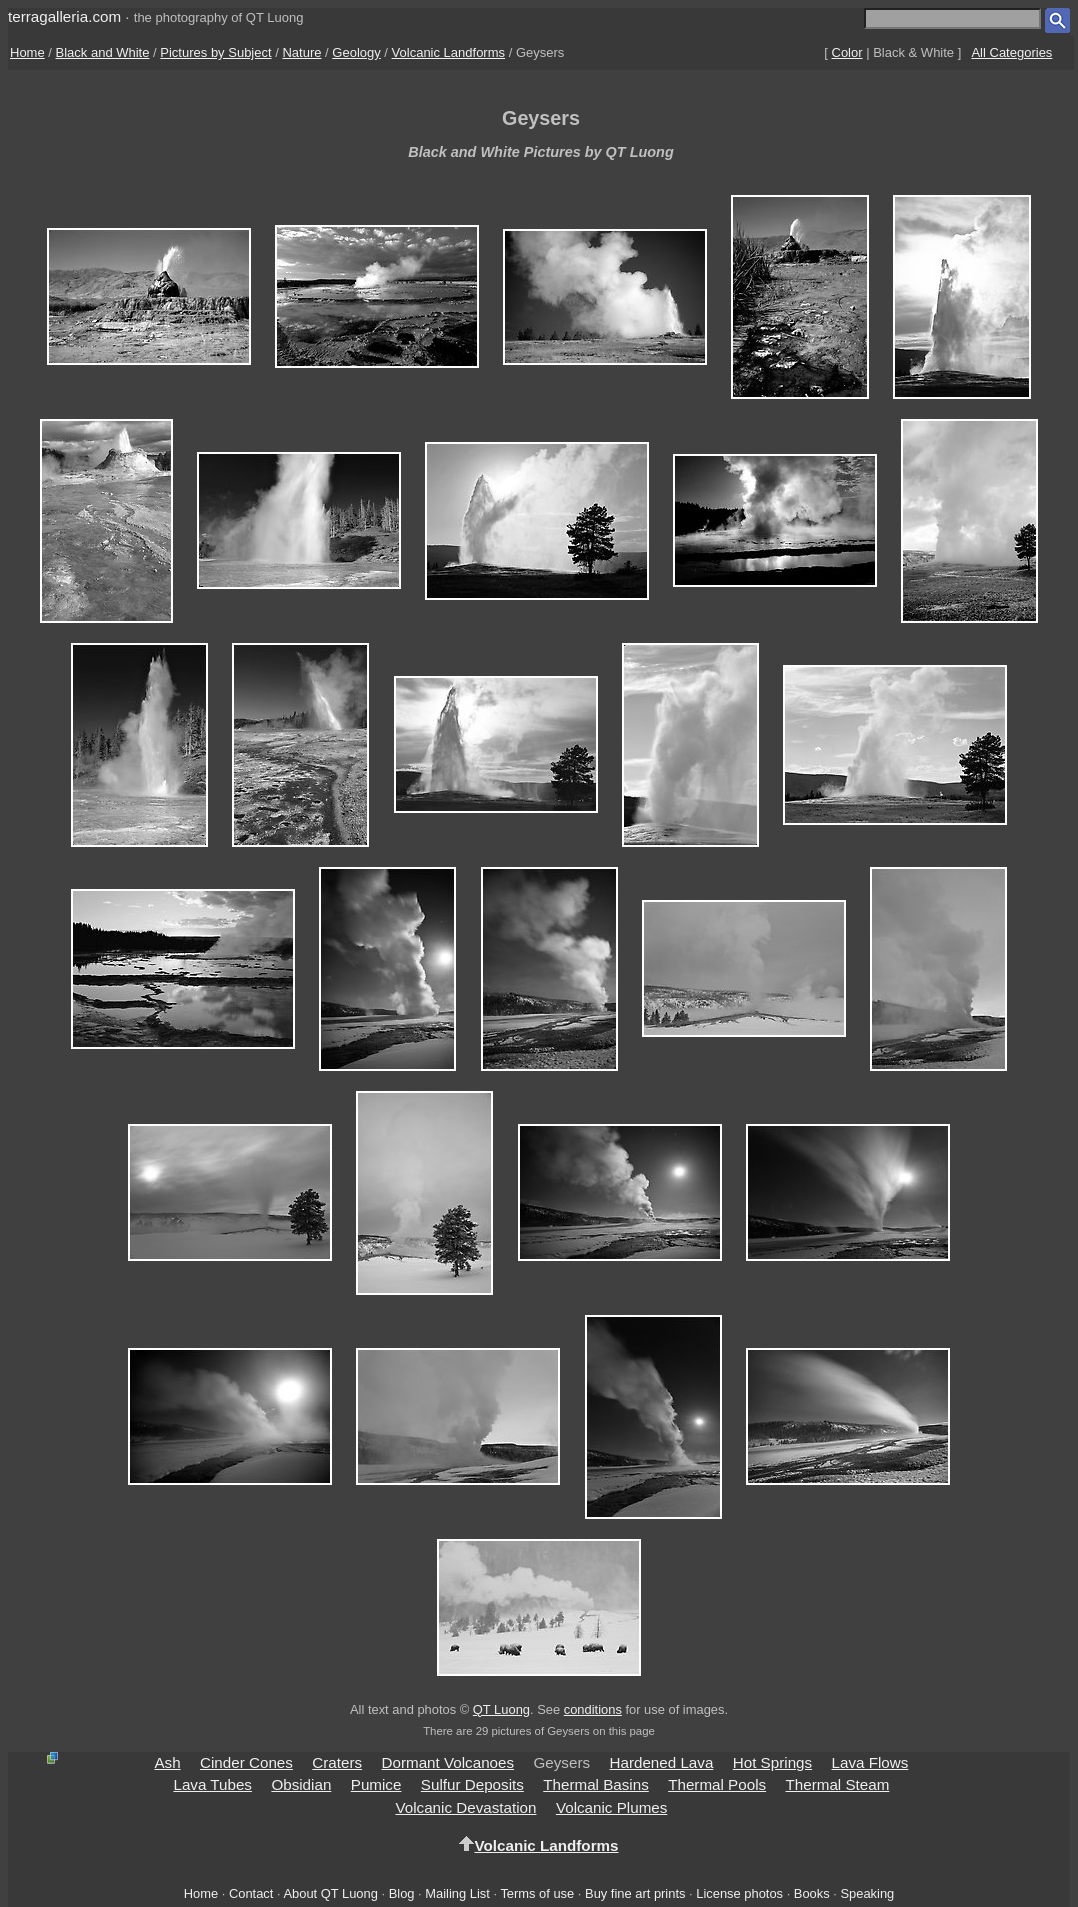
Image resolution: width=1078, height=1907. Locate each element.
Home (27, 52)
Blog (402, 1893)
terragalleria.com (64, 16)
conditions (593, 1709)
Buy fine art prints (635, 1893)
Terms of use (537, 1893)
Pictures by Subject (215, 52)
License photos (739, 1893)
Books (812, 1893)
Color (847, 52)
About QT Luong (330, 1893)
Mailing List (457, 1893)
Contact (251, 1893)
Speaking (867, 1893)
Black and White (103, 52)
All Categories (1011, 52)
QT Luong (501, 1709)
